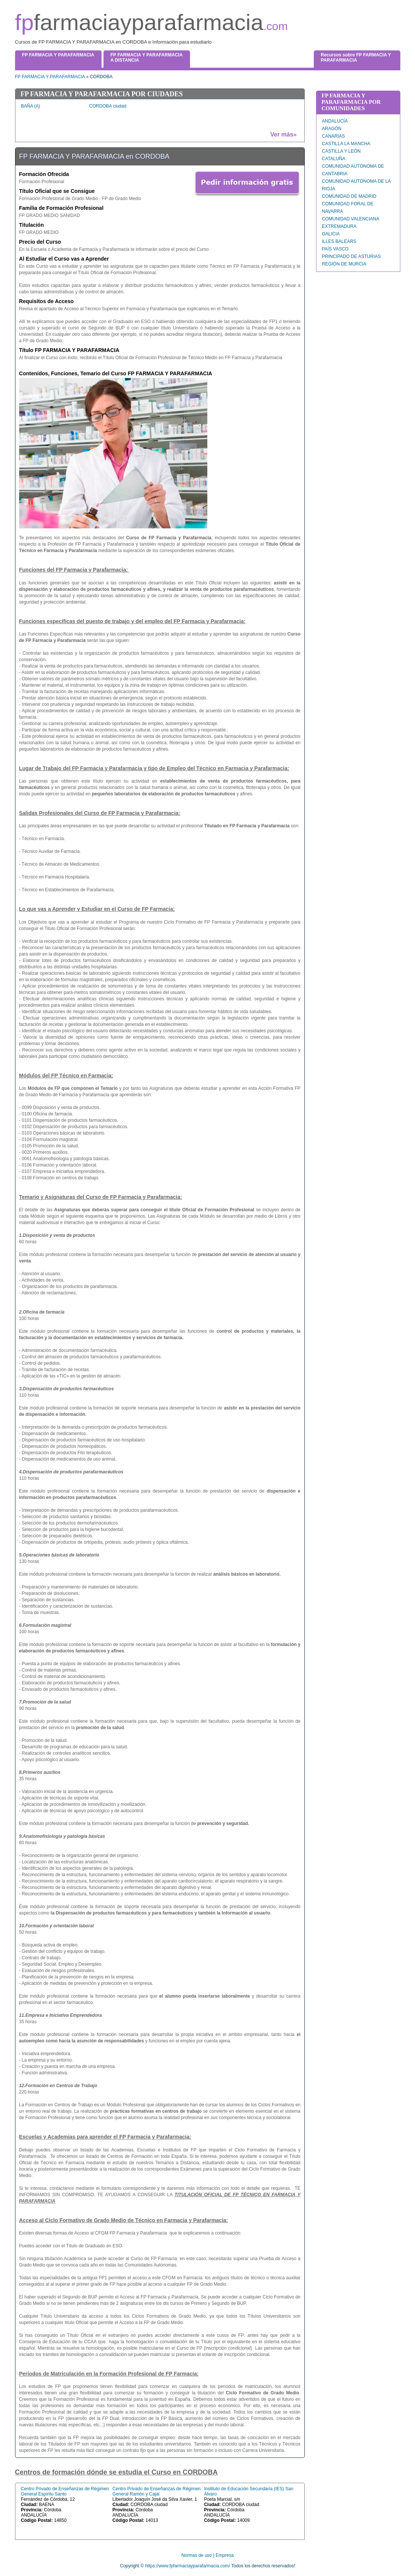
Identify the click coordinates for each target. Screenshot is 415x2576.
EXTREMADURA (339, 226)
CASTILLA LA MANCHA (346, 143)
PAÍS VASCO (335, 249)
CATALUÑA (333, 158)
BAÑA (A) (30, 106)
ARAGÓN (332, 128)
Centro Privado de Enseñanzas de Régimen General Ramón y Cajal (156, 2491)
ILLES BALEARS (339, 241)
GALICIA (331, 234)
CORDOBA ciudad (107, 106)
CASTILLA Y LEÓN (341, 151)
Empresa (225, 2555)
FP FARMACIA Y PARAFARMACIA (50, 76)
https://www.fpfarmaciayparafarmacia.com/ (187, 2565)
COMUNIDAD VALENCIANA (350, 218)
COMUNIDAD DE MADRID (349, 196)
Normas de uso (196, 2555)
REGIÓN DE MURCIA (344, 264)
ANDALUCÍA (335, 121)
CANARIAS (333, 136)
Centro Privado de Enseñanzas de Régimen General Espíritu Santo (65, 2491)
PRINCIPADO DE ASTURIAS (351, 256)
